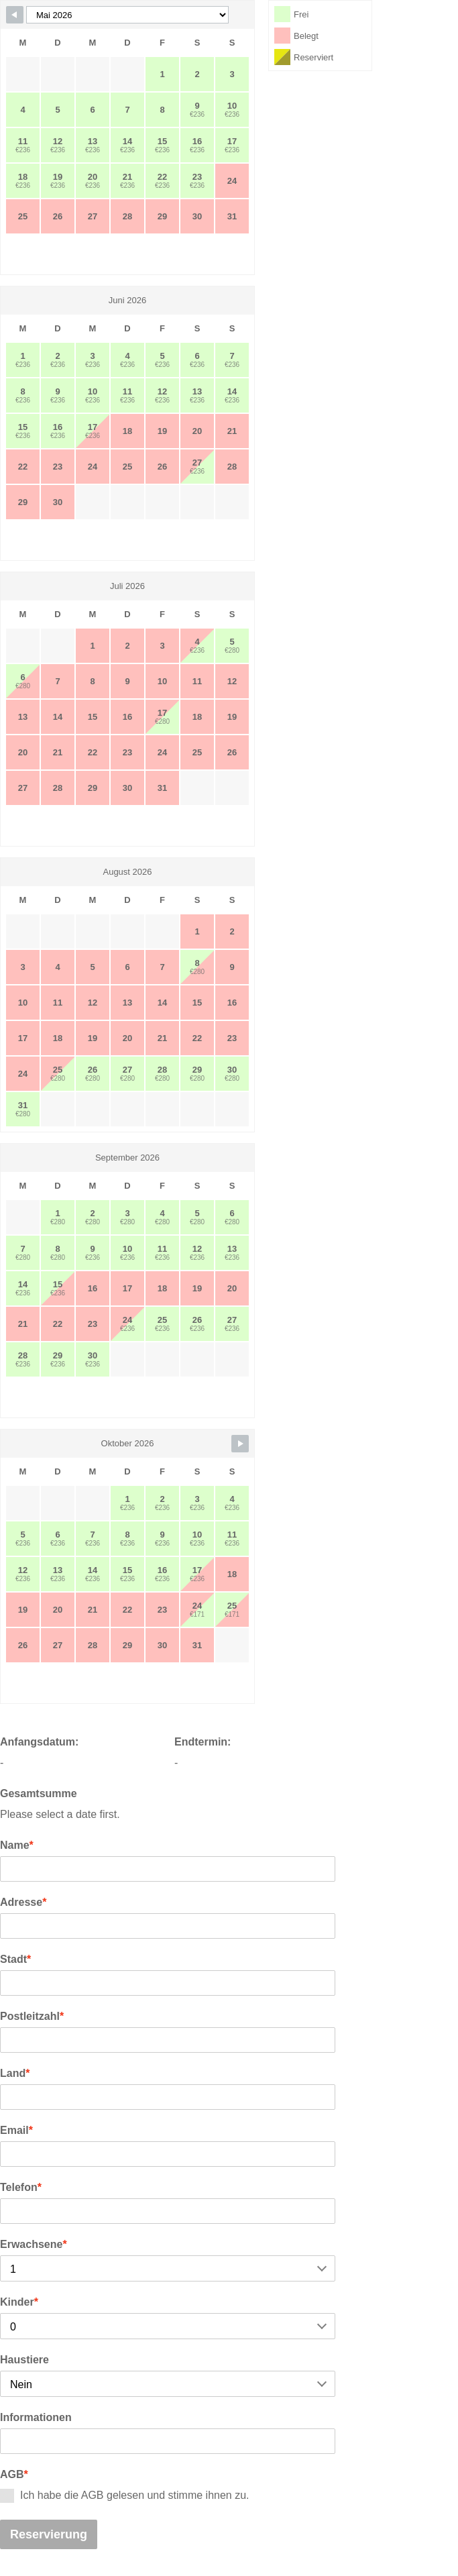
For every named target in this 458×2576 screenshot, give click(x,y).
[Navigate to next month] (240, 1443)
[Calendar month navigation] (127, 14)
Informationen (36, 2417)
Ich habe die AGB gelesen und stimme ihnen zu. (124, 2496)
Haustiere (24, 2359)
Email (16, 2130)
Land (15, 2073)
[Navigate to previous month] (14, 14)
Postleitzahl (32, 2016)
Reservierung (48, 2534)
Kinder (19, 2302)
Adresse (23, 1902)
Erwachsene (33, 2244)
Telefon (21, 2187)
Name (17, 1845)
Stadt (15, 1959)
